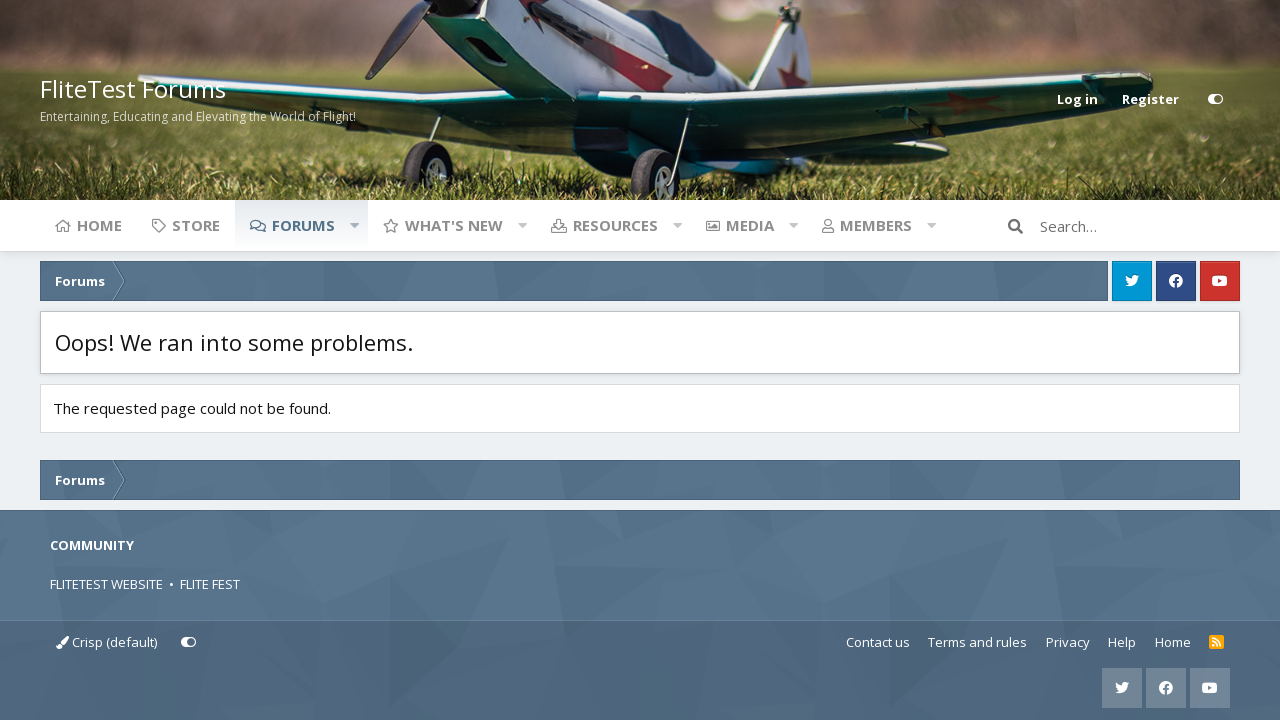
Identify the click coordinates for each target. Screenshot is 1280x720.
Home (99, 225)
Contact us (878, 642)
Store (196, 225)
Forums (303, 225)
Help (1122, 642)
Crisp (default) (106, 642)
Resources (615, 225)
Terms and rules (977, 642)
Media (750, 225)
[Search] (1140, 226)
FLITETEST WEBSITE (106, 584)
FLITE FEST (210, 584)
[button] (354, 225)
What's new (454, 225)
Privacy (1068, 642)
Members (876, 225)
